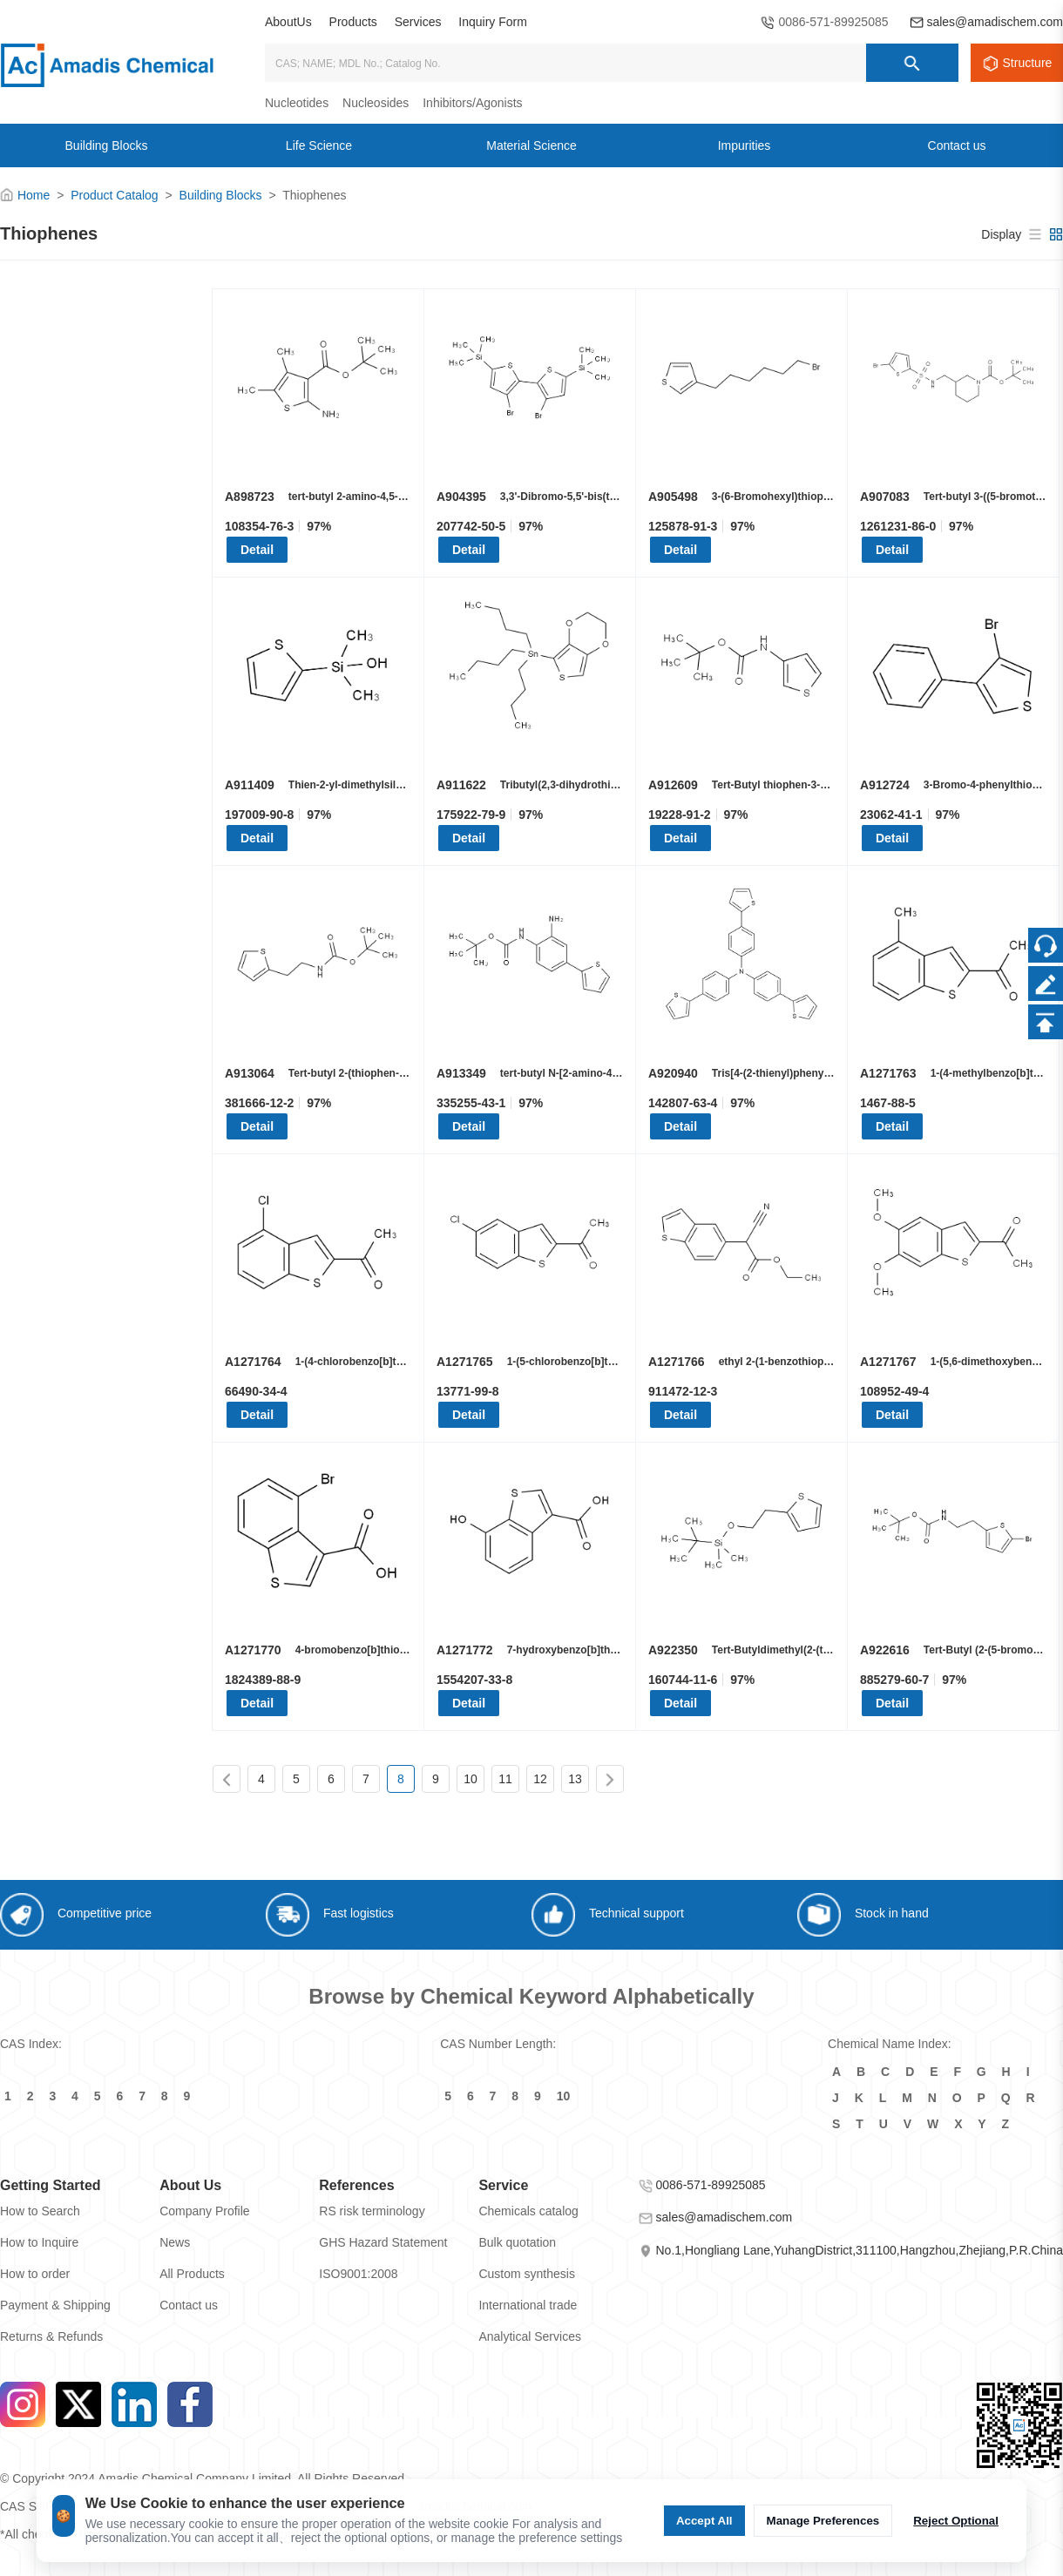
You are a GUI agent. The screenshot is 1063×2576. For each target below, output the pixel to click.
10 (470, 1779)
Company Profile (204, 2211)
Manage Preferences (823, 2520)
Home (33, 195)
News (174, 2242)
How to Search (40, 2211)
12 (540, 1779)
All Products (192, 2274)
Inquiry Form (492, 22)
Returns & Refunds (51, 2336)
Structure (1028, 63)
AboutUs (288, 22)
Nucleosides (375, 103)
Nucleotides (296, 103)
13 (575, 1779)
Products (353, 22)
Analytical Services (529, 2336)
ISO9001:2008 (358, 2274)
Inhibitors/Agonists (472, 103)
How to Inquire (39, 2242)
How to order (35, 2274)
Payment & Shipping (55, 2305)
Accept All (704, 2520)
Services (418, 22)
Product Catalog (114, 195)
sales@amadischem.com (994, 22)
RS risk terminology (371, 2211)
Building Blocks (220, 195)
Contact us (188, 2305)
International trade (527, 2305)
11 (505, 1779)
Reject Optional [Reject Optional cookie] (956, 2520)
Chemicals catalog (528, 2211)
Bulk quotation (517, 2242)
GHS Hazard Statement (383, 2242)
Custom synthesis (526, 2274)
